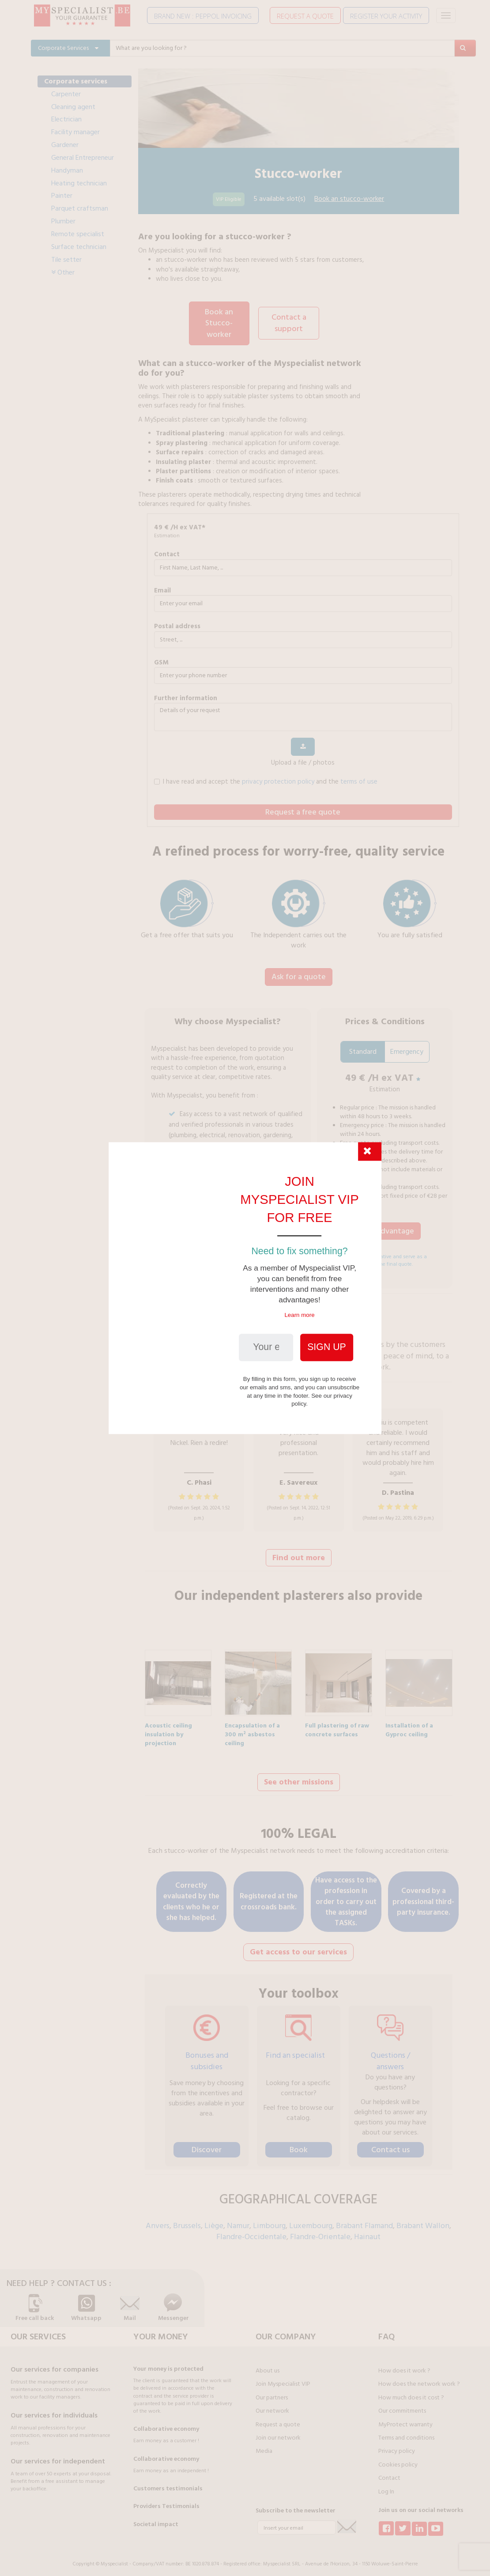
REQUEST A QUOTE (305, 15)
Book (299, 2144)
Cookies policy (398, 2459)
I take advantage (384, 1233)
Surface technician (78, 247)
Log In (386, 2486)
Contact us (390, 2144)
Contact (167, 552)
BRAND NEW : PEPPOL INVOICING (203, 15)
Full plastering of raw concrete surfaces (337, 1724)
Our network (272, 2405)
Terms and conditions (406, 2432)
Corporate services (75, 81)
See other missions (298, 1778)
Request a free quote (302, 810)
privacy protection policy (278, 779)
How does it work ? (404, 2365)
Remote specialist (77, 234)
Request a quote (278, 2419)
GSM (161, 660)
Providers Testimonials (166, 2501)
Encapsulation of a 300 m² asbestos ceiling (252, 1724)
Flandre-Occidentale (251, 2231)
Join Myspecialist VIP (283, 2378)
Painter (61, 195)
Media (264, 2445)
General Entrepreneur (82, 157)
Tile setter (66, 259)
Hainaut (367, 2231)
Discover (207, 2144)
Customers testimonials (168, 2483)
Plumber (63, 221)
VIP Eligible (228, 199)
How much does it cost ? (411, 2392)
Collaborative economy (166, 2423)
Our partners (272, 2392)
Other (63, 272)
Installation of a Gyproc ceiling (409, 1724)
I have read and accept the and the (265, 779)
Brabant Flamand (364, 2220)
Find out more (298, 1554)
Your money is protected (168, 2363)
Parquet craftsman (79, 208)
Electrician (66, 119)
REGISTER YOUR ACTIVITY (386, 15)
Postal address (177, 624)
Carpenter (66, 94)
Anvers (158, 2220)
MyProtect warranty (405, 2419)
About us (267, 2365)
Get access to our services (298, 1947)
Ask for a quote (298, 974)
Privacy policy (396, 2445)
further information (185, 696)
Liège (213, 2220)
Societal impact (155, 2519)
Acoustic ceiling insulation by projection (168, 1724)
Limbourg (269, 2220)
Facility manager (75, 132)
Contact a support (288, 322)
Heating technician (79, 183)
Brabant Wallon (422, 2220)
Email (162, 588)
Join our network (278, 2432)
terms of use (358, 779)
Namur (238, 2220)
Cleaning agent (73, 107)
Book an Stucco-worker (219, 322)
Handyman (67, 170)
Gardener (65, 145)
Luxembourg (310, 2220)
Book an (349, 199)
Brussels (187, 2220)
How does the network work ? (419, 2378)
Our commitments (402, 2405)
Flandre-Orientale (320, 2231)
